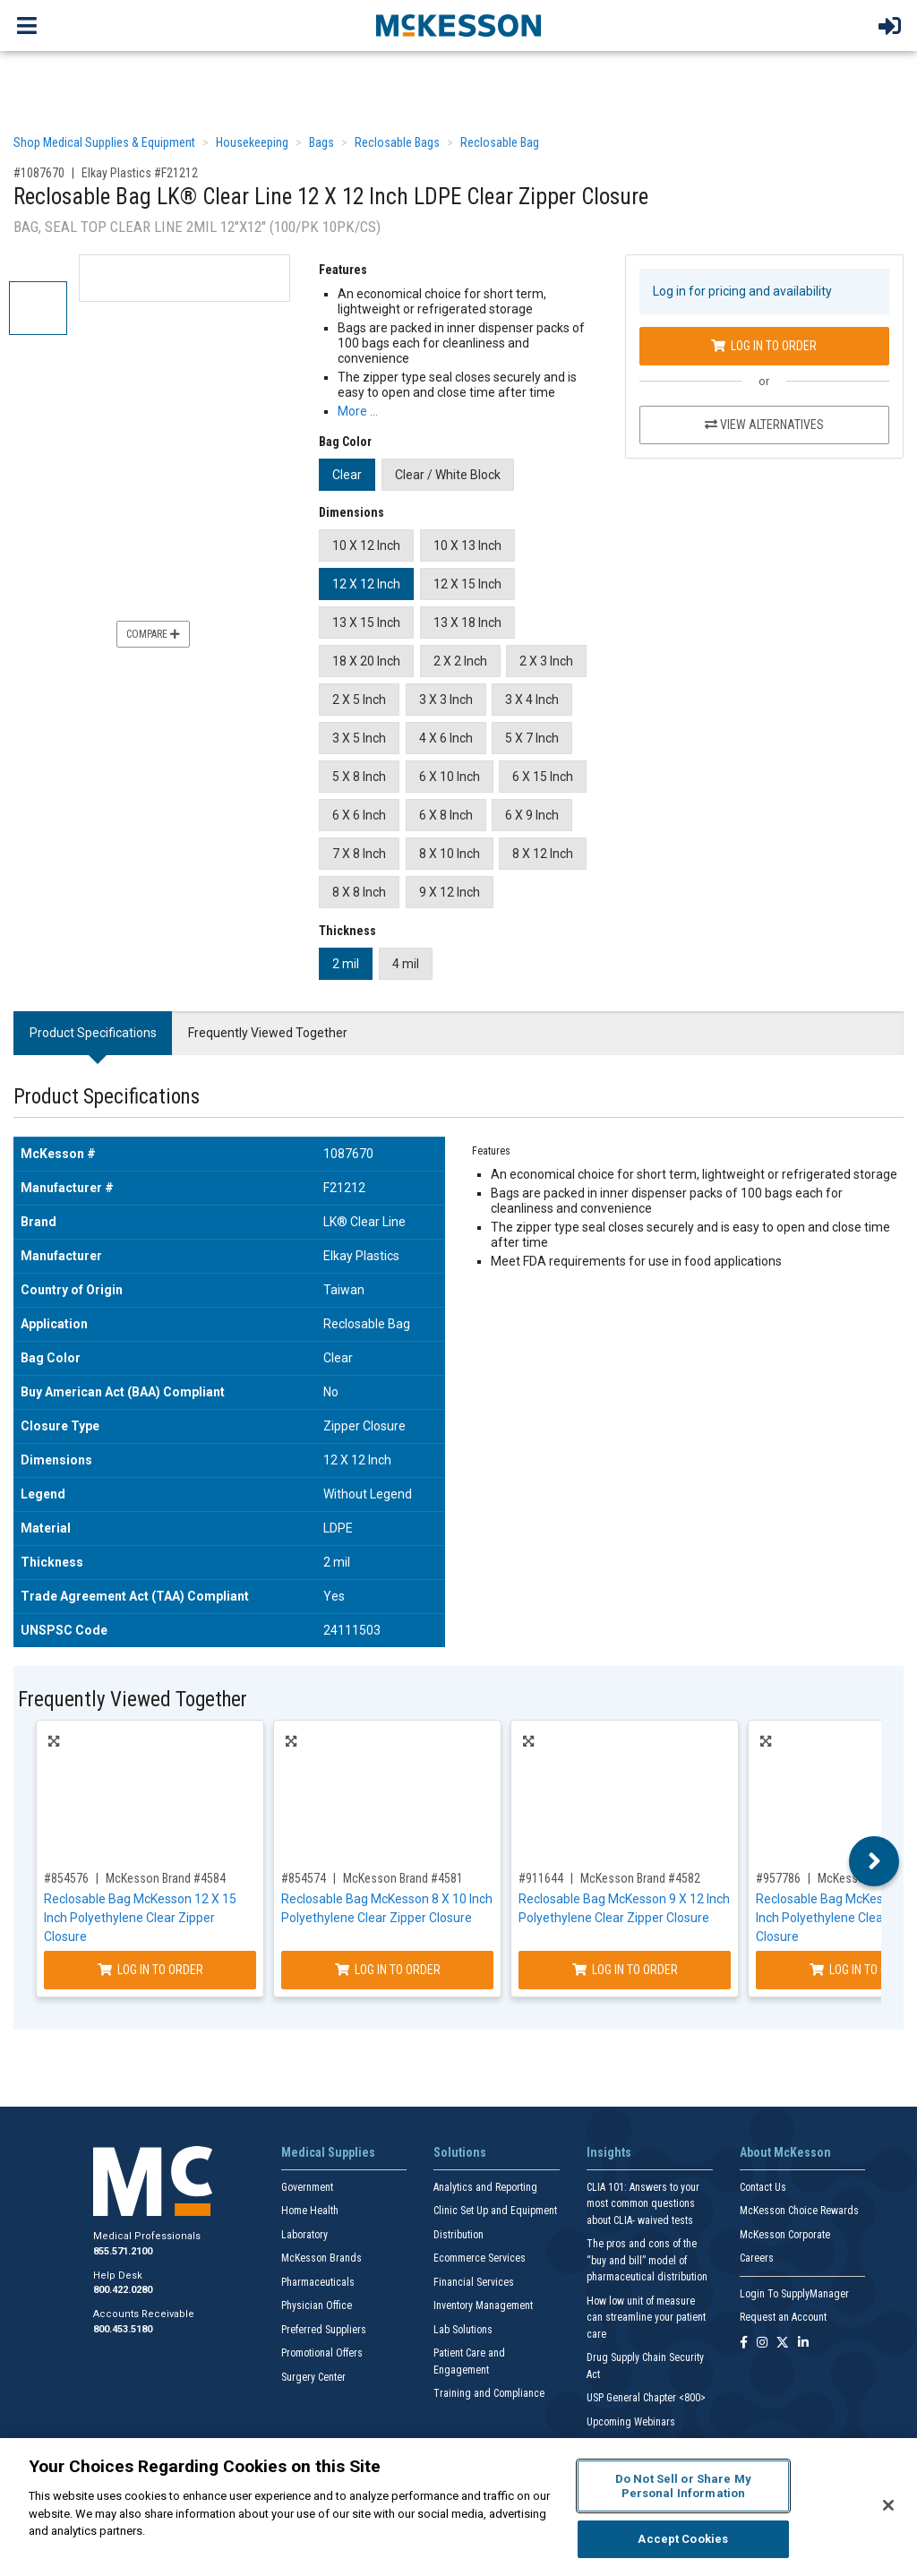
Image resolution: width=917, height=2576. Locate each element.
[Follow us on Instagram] (762, 2343)
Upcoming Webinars (631, 2422)
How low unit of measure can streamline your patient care (646, 2317)
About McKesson (785, 2152)
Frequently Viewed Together (267, 1033)
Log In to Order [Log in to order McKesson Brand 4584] (150, 1969)
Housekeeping (252, 142)
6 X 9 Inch (532, 815)
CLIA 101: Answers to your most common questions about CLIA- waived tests (643, 2204)
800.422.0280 (122, 2290)
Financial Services (473, 2282)
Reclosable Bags (397, 142)
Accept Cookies (683, 2539)
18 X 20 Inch (366, 661)
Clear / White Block (448, 475)
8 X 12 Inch (542, 853)
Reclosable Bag (499, 142)
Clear (347, 475)
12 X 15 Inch (467, 584)
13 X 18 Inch (467, 622)
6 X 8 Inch (446, 815)
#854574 (303, 1878)
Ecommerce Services (479, 2258)
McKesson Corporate (785, 2234)
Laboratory (304, 2234)
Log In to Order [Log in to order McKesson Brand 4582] (625, 1969)
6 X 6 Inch (359, 815)
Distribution (458, 2234)
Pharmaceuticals (318, 2282)
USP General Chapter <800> (646, 2397)
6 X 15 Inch (542, 776)
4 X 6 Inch (446, 738)
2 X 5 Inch (359, 699)
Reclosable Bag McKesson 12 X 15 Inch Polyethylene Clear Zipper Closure (140, 1918)
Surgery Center (313, 2377)
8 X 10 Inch (449, 853)
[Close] (888, 2505)
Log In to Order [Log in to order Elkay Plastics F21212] (764, 346)
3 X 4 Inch (532, 699)
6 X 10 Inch (449, 776)
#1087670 (38, 173)
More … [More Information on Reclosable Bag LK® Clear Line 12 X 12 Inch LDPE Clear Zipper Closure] (358, 411)
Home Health (310, 2210)
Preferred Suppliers (323, 2329)
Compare (153, 634)
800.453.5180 (122, 2329)
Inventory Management (483, 2305)
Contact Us (763, 2187)
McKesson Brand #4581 (403, 1878)
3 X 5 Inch (359, 738)
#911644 (540, 1878)
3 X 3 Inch (446, 699)
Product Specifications (93, 1033)
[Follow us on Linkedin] (803, 2343)
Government (307, 2187)
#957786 (778, 1878)
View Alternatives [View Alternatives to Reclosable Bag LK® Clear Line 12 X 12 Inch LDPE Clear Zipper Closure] (764, 424)
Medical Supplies (328, 2152)
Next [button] (874, 1861)
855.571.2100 (122, 2251)
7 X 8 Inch (359, 853)
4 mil (405, 964)
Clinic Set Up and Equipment (495, 2210)
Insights (609, 2152)
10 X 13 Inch (467, 545)
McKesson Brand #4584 (166, 1878)
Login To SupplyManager (794, 2294)
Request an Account (783, 2317)
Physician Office (316, 2305)
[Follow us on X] (782, 2343)
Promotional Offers (322, 2353)
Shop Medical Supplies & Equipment (104, 142)
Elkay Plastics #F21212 (139, 173)
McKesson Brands (321, 2258)
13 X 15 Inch (366, 622)
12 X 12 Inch (366, 584)
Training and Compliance (488, 2393)
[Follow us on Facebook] (744, 2343)
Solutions (459, 2152)
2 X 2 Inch (460, 661)
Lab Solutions (463, 2329)
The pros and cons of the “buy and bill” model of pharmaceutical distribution (647, 2260)
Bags (321, 142)
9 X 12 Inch (449, 892)
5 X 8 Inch (359, 776)
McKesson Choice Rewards (799, 2210)
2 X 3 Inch (546, 661)
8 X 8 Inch (359, 892)
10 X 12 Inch (366, 545)
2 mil (345, 964)
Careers (757, 2258)
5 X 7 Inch (532, 738)
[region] (458, 2507)
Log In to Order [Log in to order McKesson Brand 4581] (388, 1969)
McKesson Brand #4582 (640, 1878)
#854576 (66, 1878)
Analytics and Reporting (485, 2187)
